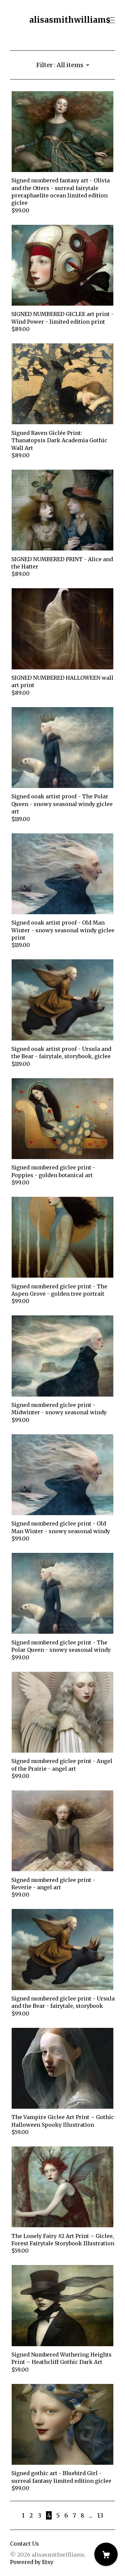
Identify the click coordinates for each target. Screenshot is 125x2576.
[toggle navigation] (111, 20)
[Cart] (106, 2554)
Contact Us (24, 2543)
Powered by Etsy (31, 2562)
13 (100, 2515)
